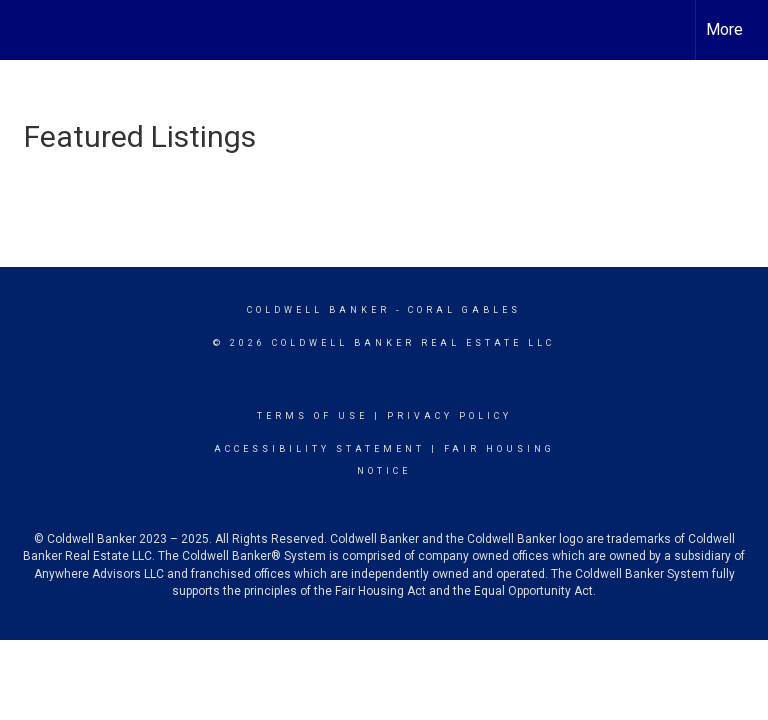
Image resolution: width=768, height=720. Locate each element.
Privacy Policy (449, 416)
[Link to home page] (25, 30)
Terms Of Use (312, 416)
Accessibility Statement (319, 449)
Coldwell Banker (318, 310)
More (724, 29)
